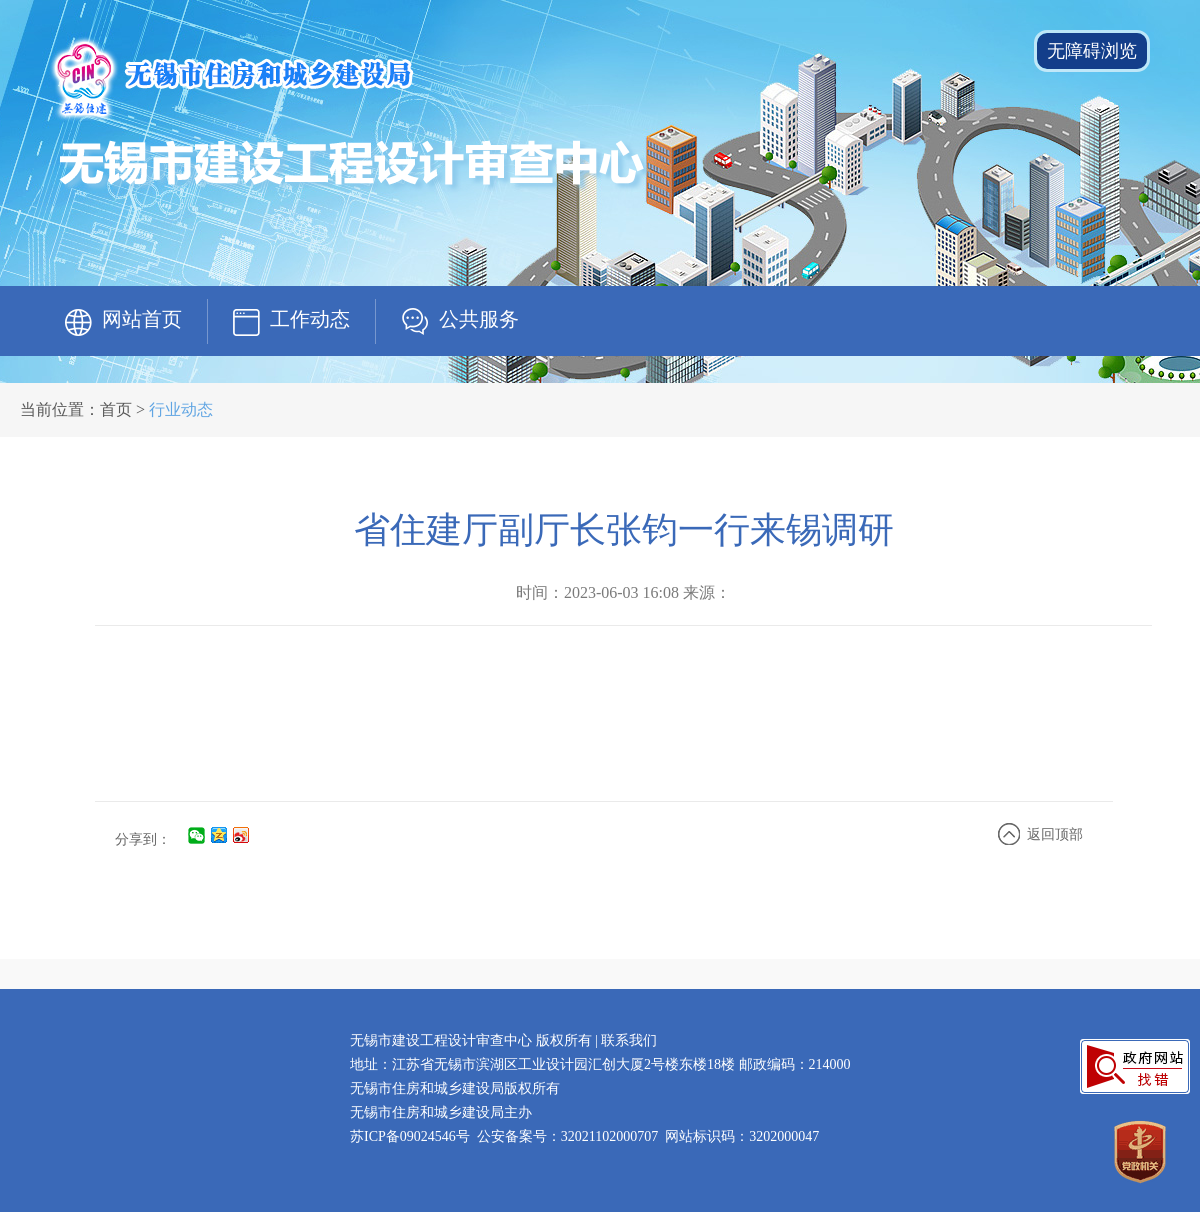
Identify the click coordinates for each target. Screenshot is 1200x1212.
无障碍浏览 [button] (1092, 51)
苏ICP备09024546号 (410, 1136)
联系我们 (629, 1040)
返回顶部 (1055, 834)
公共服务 (479, 319)
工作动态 (310, 319)
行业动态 (181, 409)
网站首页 (142, 319)
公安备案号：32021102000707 (567, 1136)
